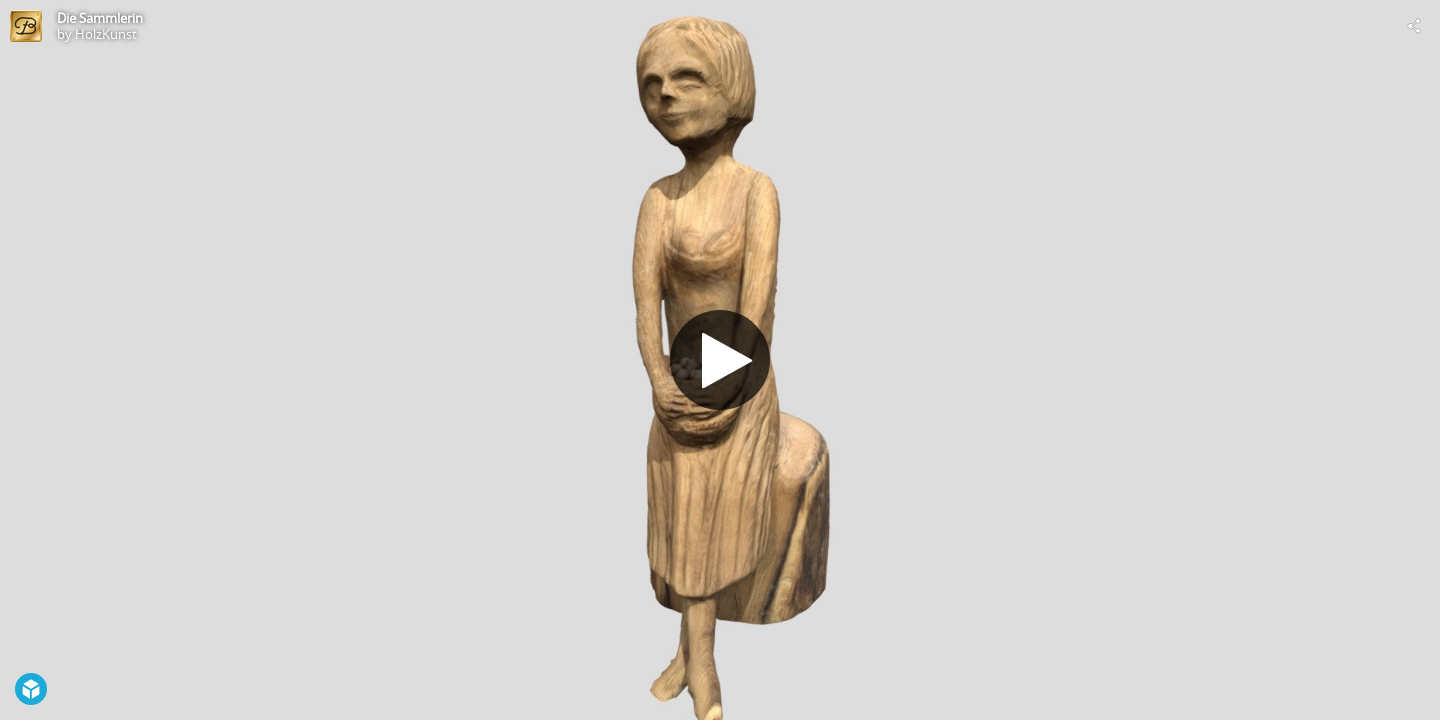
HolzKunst (106, 34)
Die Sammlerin (100, 18)
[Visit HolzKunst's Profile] (26, 26)
